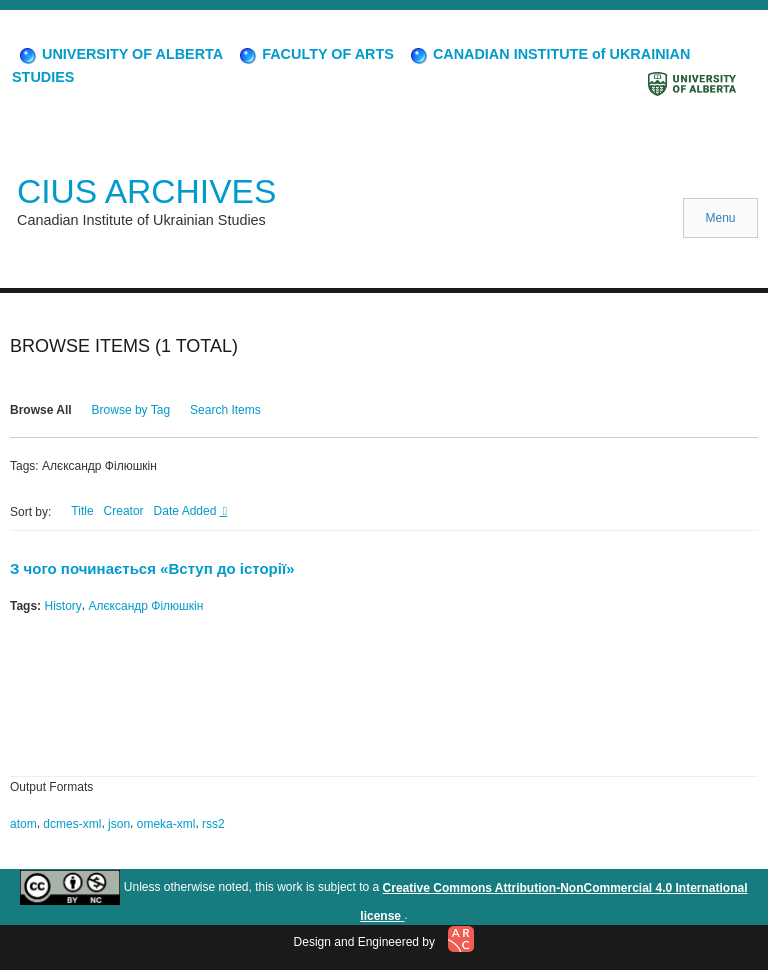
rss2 (213, 824)
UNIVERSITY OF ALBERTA (120, 54)
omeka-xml (166, 824)
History (62, 606)
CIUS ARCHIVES (146, 191)
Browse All (41, 410)
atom (23, 824)
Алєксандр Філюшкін (145, 606)
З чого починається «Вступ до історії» (152, 568)
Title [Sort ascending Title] (82, 511)
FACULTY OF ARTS (315, 54)
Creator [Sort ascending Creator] (124, 511)
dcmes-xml (72, 824)
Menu (720, 218)
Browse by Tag (131, 410)
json (119, 824)
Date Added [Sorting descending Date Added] (187, 511)
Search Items (225, 410)
